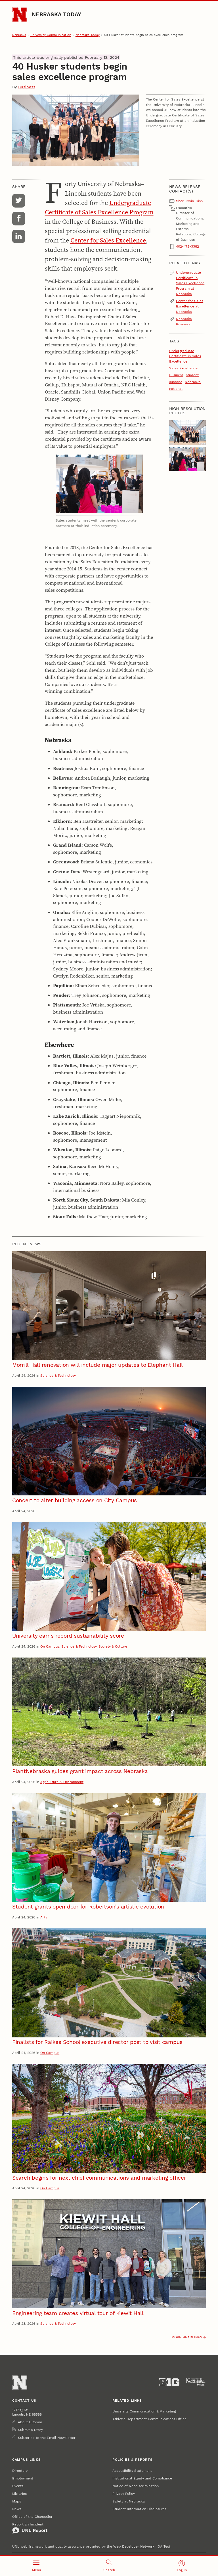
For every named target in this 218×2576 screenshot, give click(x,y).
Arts (43, 1917)
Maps (16, 2501)
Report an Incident (29, 2528)
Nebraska (19, 35)
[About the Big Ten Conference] (169, 2382)
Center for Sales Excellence (108, 240)
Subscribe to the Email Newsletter (47, 2437)
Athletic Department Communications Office (149, 2419)
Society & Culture (112, 1646)
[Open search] (109, 2566)
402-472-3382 (187, 246)
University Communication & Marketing (144, 2411)
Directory (20, 2470)
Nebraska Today (56, 14)
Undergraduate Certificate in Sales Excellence (185, 356)
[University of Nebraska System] (196, 2382)
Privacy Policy (123, 2493)
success (175, 382)
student (192, 375)
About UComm (30, 2422)
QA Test (164, 2546)
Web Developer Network (133, 2546)
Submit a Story (30, 2430)
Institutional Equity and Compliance (142, 2478)
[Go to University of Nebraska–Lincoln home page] (19, 14)
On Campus (49, 1646)
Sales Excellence (183, 368)
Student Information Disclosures (139, 2509)
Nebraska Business (184, 321)
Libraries (19, 2493)
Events (17, 2486)
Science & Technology (58, 1375)
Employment (22, 2478)
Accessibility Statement (132, 2470)
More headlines (186, 2337)
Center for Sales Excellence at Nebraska (189, 306)
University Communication (50, 35)
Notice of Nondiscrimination (135, 2486)
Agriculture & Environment (61, 1782)
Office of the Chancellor (32, 2516)
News (16, 2509)
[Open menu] (36, 2566)
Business (26, 87)
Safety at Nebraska (128, 2501)
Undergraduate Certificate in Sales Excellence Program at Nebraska (190, 283)
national (176, 388)
